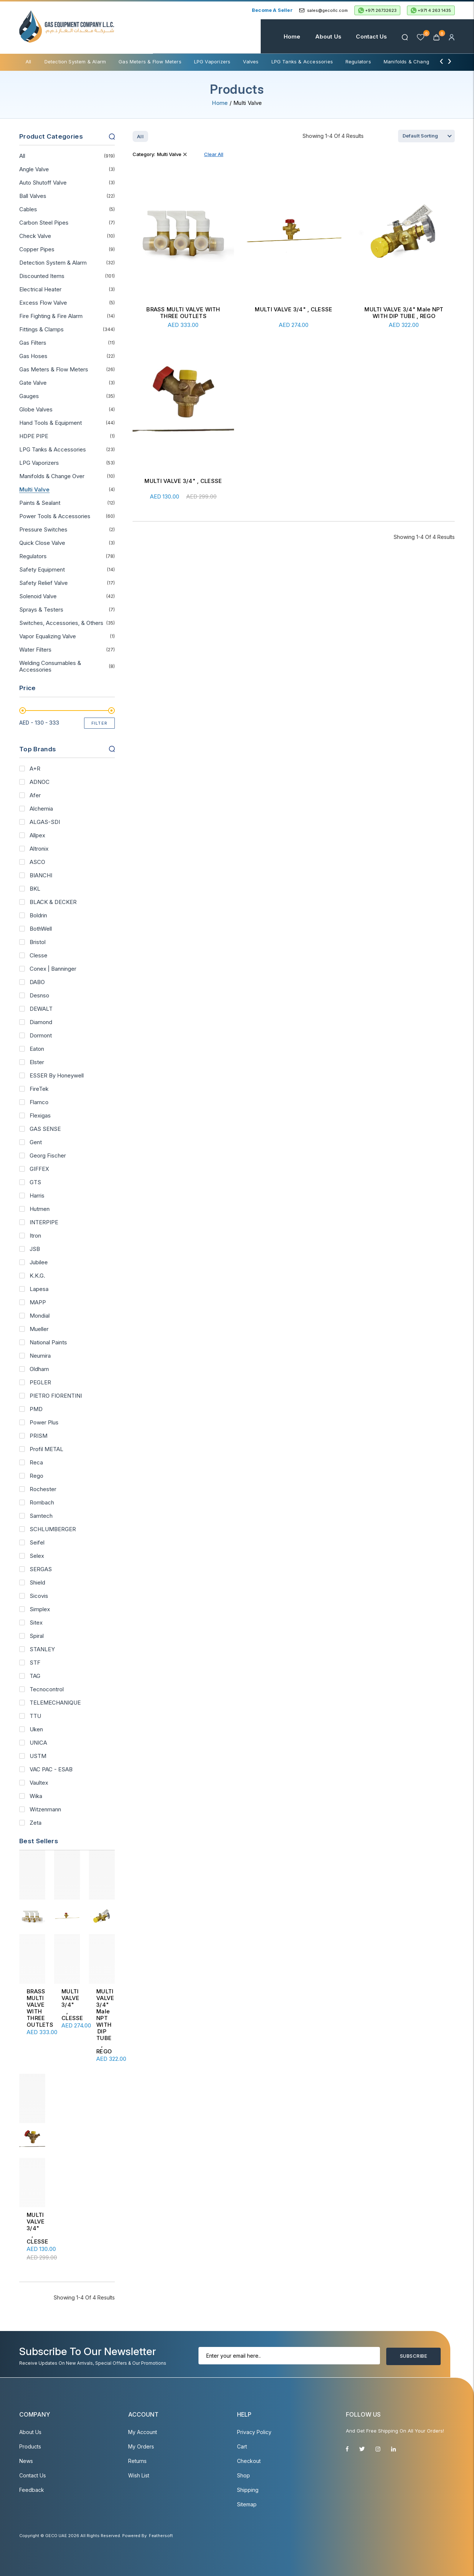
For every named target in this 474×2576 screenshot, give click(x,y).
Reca (36, 1462)
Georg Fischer (48, 1155)
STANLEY (42, 1649)
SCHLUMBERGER (53, 1529)
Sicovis (39, 1596)
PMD (36, 1409)
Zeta (35, 1823)
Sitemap (247, 2504)
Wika (36, 1796)
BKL (35, 888)
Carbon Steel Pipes (44, 222)
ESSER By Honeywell (57, 1075)
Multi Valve (34, 489)
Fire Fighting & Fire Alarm (51, 316)
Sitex (36, 1622)
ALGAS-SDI (45, 822)
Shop (243, 2475)
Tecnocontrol (47, 1689)
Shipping (247, 2490)
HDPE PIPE (33, 436)
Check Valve (35, 236)
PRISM (38, 1436)
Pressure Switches (43, 529)
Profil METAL (46, 1449)
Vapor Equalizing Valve (47, 636)
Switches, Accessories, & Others (61, 623)
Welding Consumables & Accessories (50, 666)
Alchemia (41, 808)
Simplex (40, 1609)
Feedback (31, 2490)
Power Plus (44, 1422)
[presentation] (441, 60)
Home (292, 36)
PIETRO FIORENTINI (56, 1396)
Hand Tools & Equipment (50, 423)
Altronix (39, 848)
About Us (328, 36)
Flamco (39, 1102)
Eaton (37, 1049)
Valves (250, 61)
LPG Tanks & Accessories (302, 61)
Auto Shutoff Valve (43, 182)
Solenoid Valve (38, 596)
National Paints (48, 1342)
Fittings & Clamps (41, 329)
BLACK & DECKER (53, 902)
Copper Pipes (36, 249)
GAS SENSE (45, 1129)
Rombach (42, 1502)
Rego (36, 1476)
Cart (242, 2446)
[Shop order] (426, 136)
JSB (35, 1249)
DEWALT (41, 1009)
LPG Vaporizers (212, 61)
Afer (35, 795)
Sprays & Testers (41, 609)
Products (30, 2446)
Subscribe (413, 2356)
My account (142, 2432)
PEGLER (40, 1382)
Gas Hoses (33, 356)
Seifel (37, 1542)
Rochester (43, 1489)
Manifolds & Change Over (414, 61)
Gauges (29, 396)
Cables (28, 209)
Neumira (40, 1355)
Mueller (39, 1329)
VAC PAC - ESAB (51, 1769)
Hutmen (40, 1209)
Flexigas (40, 1115)
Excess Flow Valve (43, 302)
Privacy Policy (254, 2432)
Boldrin (38, 915)
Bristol (38, 942)
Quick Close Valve (42, 543)
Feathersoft (161, 2535)
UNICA (38, 1742)
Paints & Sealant (39, 503)
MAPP (38, 1302)
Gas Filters (32, 343)
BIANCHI (41, 875)
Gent (36, 1142)
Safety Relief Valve (43, 583)
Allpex (37, 835)
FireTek (39, 1089)
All (28, 61)
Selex (37, 1556)
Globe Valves (36, 409)
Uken (36, 1729)
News (26, 2461)
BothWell (41, 929)
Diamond (41, 1022)
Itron (35, 1235)
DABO (37, 982)
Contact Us (371, 36)
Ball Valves (32, 196)
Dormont (41, 1035)
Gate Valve (33, 383)
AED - (39, 723)
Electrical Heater (40, 289)
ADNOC (40, 782)
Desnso (39, 995)
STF (35, 1662)
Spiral (37, 1636)
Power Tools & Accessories (54, 516)
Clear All (213, 154)
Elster (37, 1062)
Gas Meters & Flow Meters (149, 61)
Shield (37, 1582)
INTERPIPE (44, 1222)
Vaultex (39, 1782)
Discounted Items (41, 276)
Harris (37, 1195)
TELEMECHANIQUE (55, 1702)
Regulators (358, 61)
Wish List (138, 2475)
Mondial (40, 1315)
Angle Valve (34, 169)
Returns (137, 2461)
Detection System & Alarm (75, 61)
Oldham (39, 1369)
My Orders (141, 2446)
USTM (38, 1756)
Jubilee (39, 1262)
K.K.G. (37, 1275)
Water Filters (35, 649)
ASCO (37, 862)
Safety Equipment (42, 569)
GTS (35, 1182)
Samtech (41, 1516)
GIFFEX (39, 1169)
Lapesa (39, 1289)
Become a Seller (272, 10)
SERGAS (41, 1569)
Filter (99, 723)
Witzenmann (45, 1809)
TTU (35, 1716)
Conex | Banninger (53, 969)
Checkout (249, 2461)
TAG (35, 1676)
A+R (35, 768)
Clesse (38, 955)
